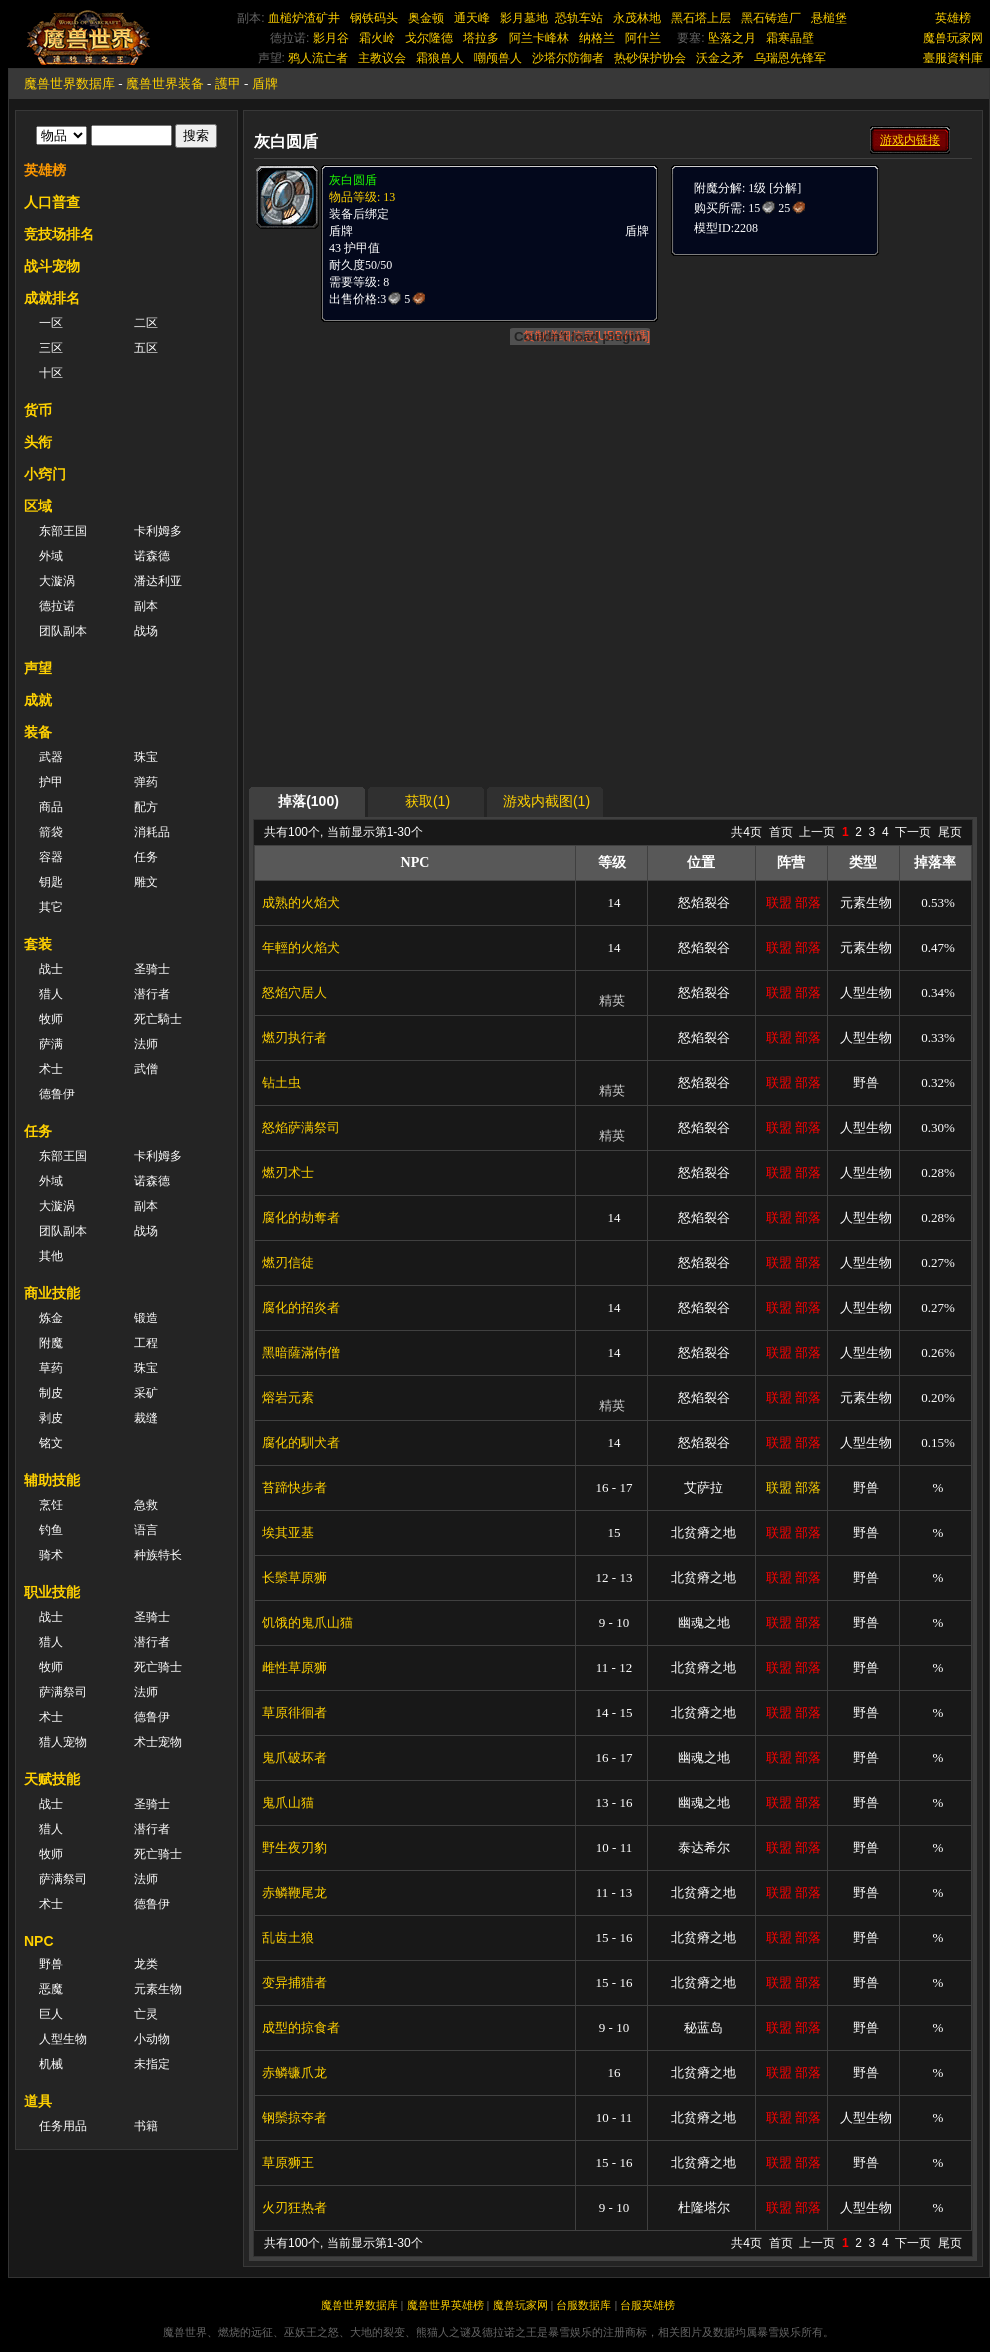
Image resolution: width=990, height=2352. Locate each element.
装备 (38, 732)
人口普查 (52, 202)
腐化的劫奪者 (301, 1217)
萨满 (51, 1044)
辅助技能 (52, 1480)
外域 (51, 556)
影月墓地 (524, 18)
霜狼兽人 (440, 58)
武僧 (146, 1069)
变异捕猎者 (294, 1982)
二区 (146, 323)
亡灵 (146, 2014)
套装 (38, 944)
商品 (51, 807)
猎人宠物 (63, 1742)
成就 (38, 700)
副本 (146, 606)
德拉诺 (57, 606)
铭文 (51, 1443)
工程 (146, 1343)
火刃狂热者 (294, 2207)
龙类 (146, 1964)
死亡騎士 (158, 1019)
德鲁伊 (57, 1094)
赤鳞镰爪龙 (294, 2072)
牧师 (51, 1019)
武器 (51, 757)
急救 (146, 1505)
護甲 (228, 83)
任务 (146, 857)
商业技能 (52, 1293)
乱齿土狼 (288, 1937)
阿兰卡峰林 (539, 38)
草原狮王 (288, 2162)
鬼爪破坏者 (294, 1757)
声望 (38, 668)
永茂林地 (637, 18)
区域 (38, 506)
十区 (51, 373)
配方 (146, 807)
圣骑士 (152, 969)
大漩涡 (57, 581)
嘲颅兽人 (498, 58)
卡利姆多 (158, 531)
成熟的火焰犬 (301, 902)
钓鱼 (51, 1530)
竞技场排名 (59, 234)
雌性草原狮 (294, 1667)
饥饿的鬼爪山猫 (307, 1622)
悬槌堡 (829, 18)
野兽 (51, 1964)
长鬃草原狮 (294, 1577)
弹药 (146, 782)
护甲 (51, 782)
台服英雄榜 (647, 2305)
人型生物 (63, 2039)
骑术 (51, 1555)
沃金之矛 (720, 58)
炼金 (51, 1318)
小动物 (152, 2039)
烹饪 (51, 1505)
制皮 (51, 1393)
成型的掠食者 (301, 2027)
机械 (51, 2064)
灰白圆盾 (353, 180)
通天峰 (472, 18)
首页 (781, 832)
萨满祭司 (63, 1692)
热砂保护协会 (650, 58)
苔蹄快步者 (294, 1487)
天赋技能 (52, 1779)
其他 (51, 1256)
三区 (51, 348)
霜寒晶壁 (790, 38)
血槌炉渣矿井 (304, 18)
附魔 (51, 1343)
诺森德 (152, 556)
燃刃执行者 (294, 1037)
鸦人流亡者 (318, 58)
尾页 (950, 832)
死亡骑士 (158, 1667)
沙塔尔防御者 (568, 58)
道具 (38, 2101)
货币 (38, 410)
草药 (51, 1368)
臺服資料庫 (953, 58)
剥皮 (51, 1418)
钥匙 (51, 882)
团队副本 (63, 631)
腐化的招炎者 (301, 1307)
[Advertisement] (613, 647)
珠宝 (146, 757)
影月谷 (331, 38)
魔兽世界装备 (165, 83)
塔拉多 (481, 38)
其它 (51, 907)
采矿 (146, 1393)
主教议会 (382, 58)
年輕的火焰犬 (301, 947)
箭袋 (51, 832)
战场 (146, 631)
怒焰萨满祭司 (301, 1127)
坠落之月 (732, 38)
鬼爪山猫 (288, 1802)
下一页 (913, 832)
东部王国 (63, 531)
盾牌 (265, 83)
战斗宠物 (52, 266)
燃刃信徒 (288, 1262)
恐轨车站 (579, 18)
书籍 (146, 2126)
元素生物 (158, 1989)
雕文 (146, 882)
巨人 (51, 2014)
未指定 (152, 2064)
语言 (146, 1530)
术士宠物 (158, 1742)
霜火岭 (377, 38)
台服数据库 (583, 2305)
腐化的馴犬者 (301, 1442)
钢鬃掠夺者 (294, 2117)
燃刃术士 (288, 1172)
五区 (146, 348)
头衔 (38, 442)
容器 (51, 857)
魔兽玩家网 (953, 38)
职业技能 (52, 1592)
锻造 (146, 1318)
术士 (51, 1069)
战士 (51, 969)
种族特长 (158, 1555)
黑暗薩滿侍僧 (301, 1352)
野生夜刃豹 (294, 1847)
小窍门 (45, 474)
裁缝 (146, 1418)
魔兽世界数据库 (69, 83)
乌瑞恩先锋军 (790, 58)
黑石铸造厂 (771, 18)
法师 (146, 1044)
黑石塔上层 (701, 18)
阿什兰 (643, 38)
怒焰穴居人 (294, 992)
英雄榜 (953, 18)
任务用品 (63, 2126)
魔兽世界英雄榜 (445, 2305)
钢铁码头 (374, 18)
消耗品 (152, 832)
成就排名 (52, 298)
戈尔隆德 (429, 38)
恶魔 (51, 1989)
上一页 (817, 832)
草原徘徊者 (294, 1712)
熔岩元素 (288, 1397)
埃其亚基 (288, 1532)
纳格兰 (597, 38)
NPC (39, 1941)
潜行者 (152, 994)
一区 (51, 323)
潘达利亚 (158, 581)
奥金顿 (426, 18)
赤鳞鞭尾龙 (294, 1892)
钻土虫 (281, 1082)
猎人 (51, 994)
